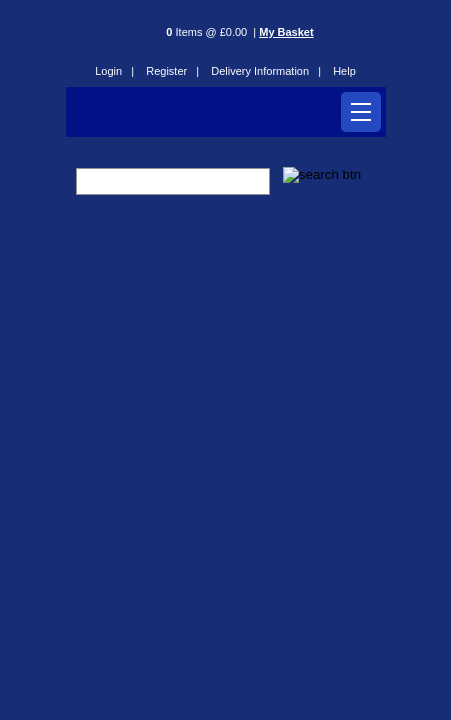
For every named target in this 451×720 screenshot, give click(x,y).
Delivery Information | (266, 71)
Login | (114, 71)
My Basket (286, 32)
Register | (172, 71)
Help (344, 71)
